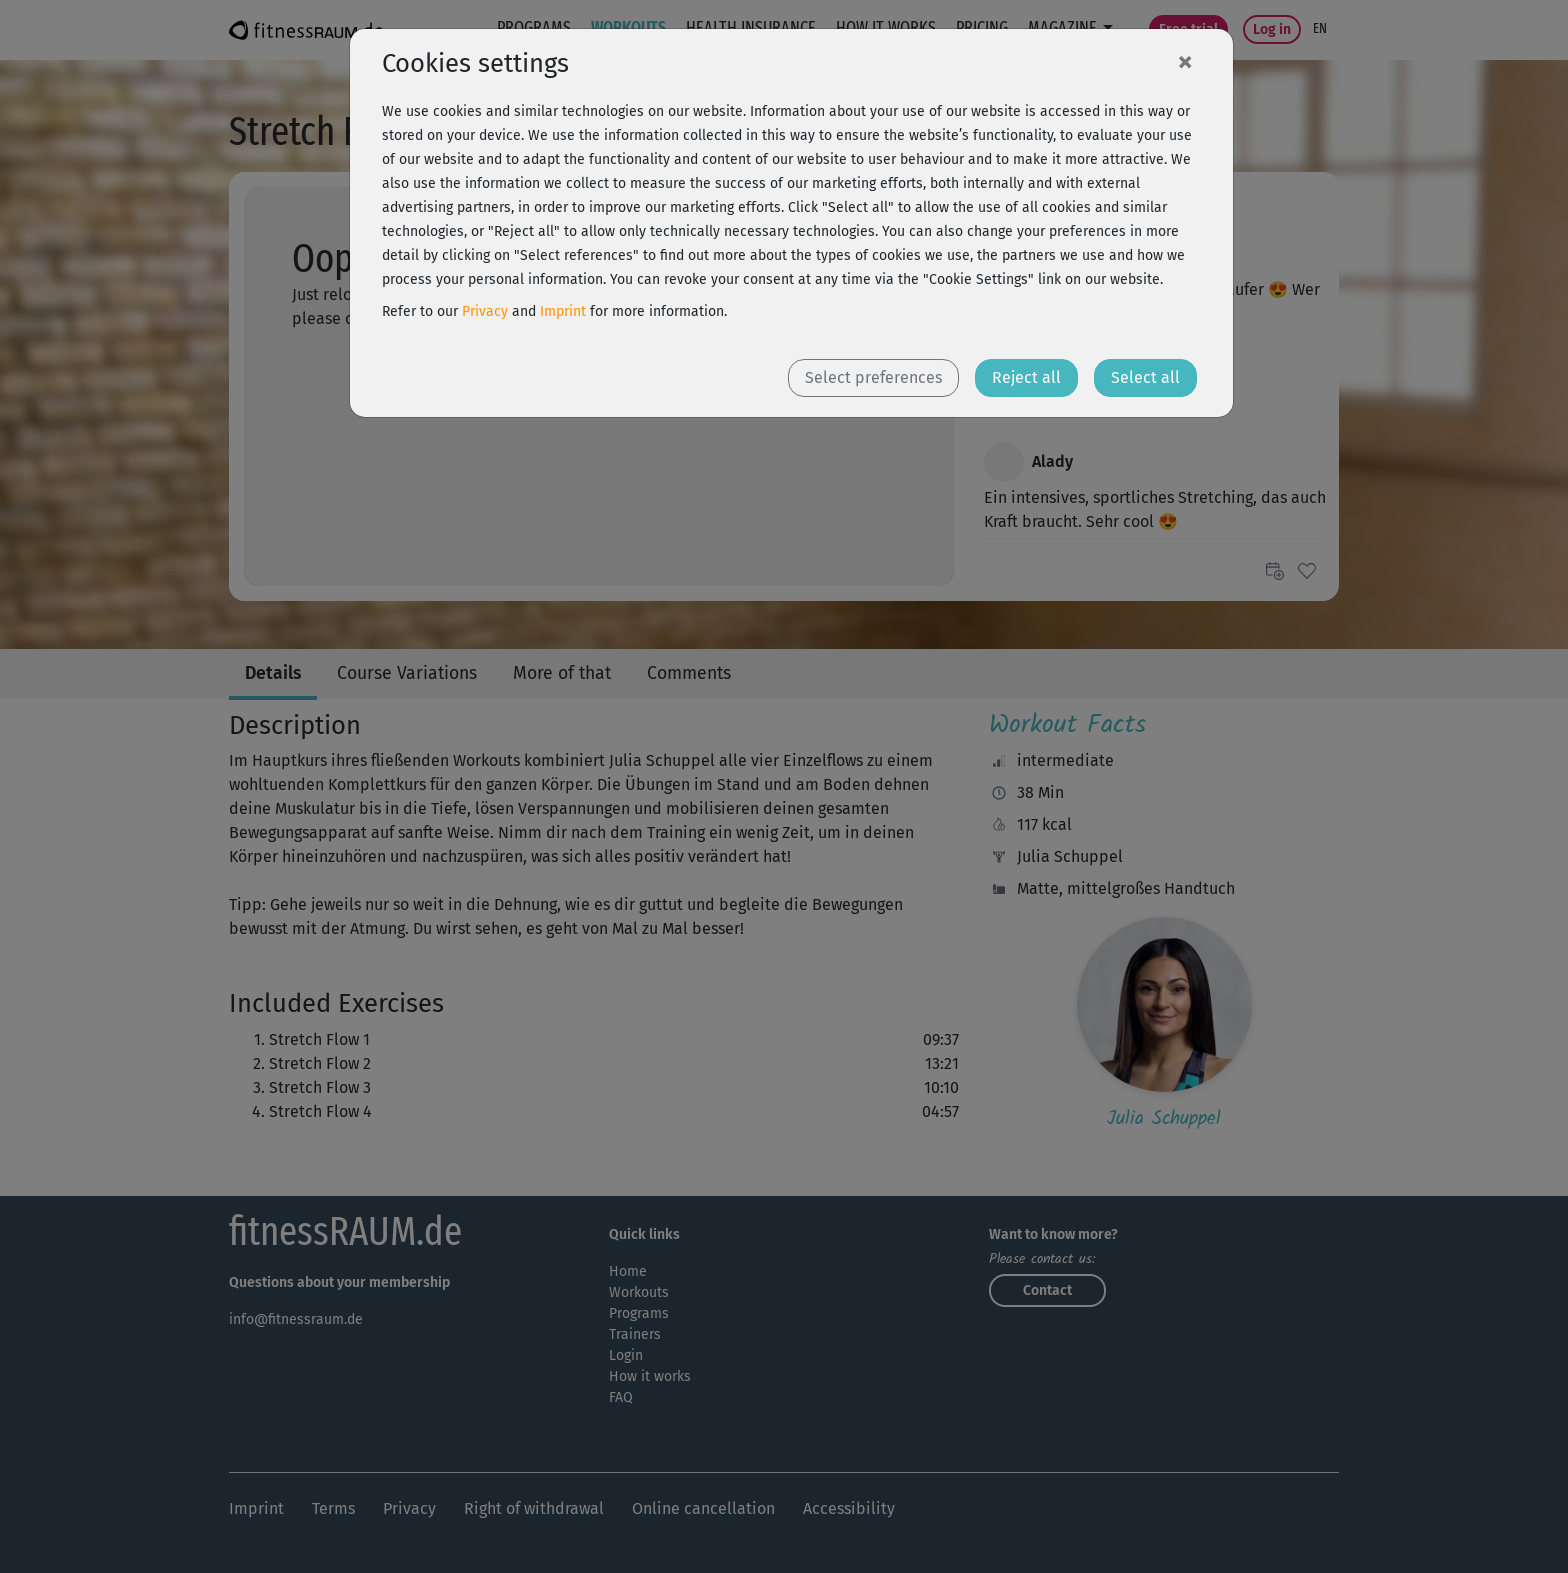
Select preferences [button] (873, 377)
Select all (1145, 377)
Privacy (485, 311)
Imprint (563, 311)
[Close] (1185, 61)
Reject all (1026, 377)
